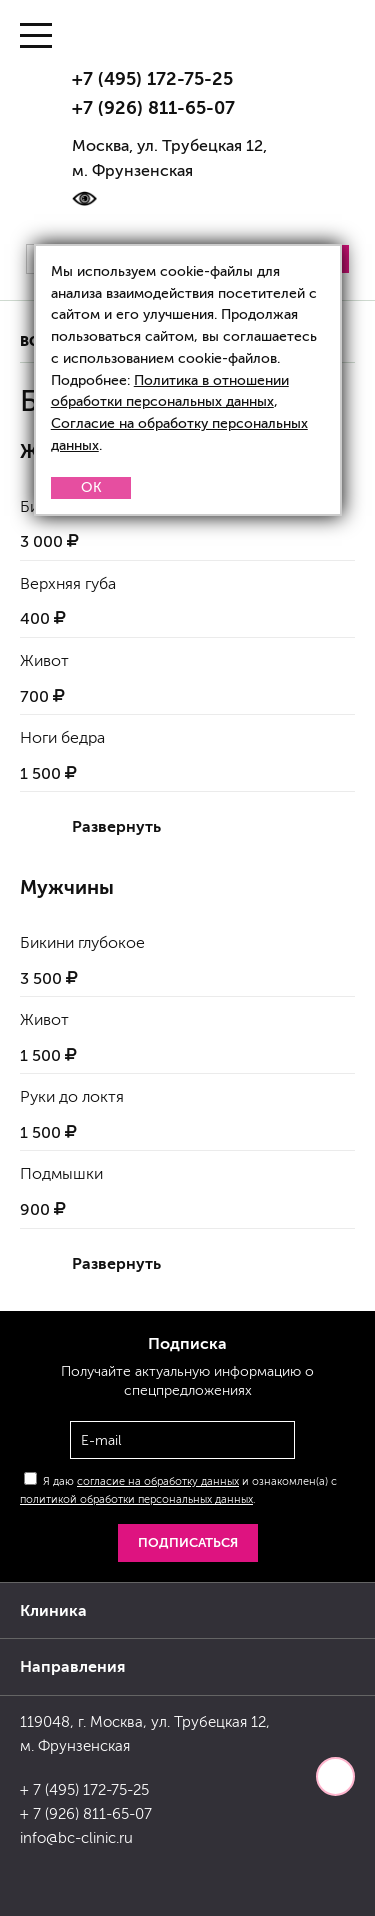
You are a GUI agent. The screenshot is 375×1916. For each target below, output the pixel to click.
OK (91, 487)
